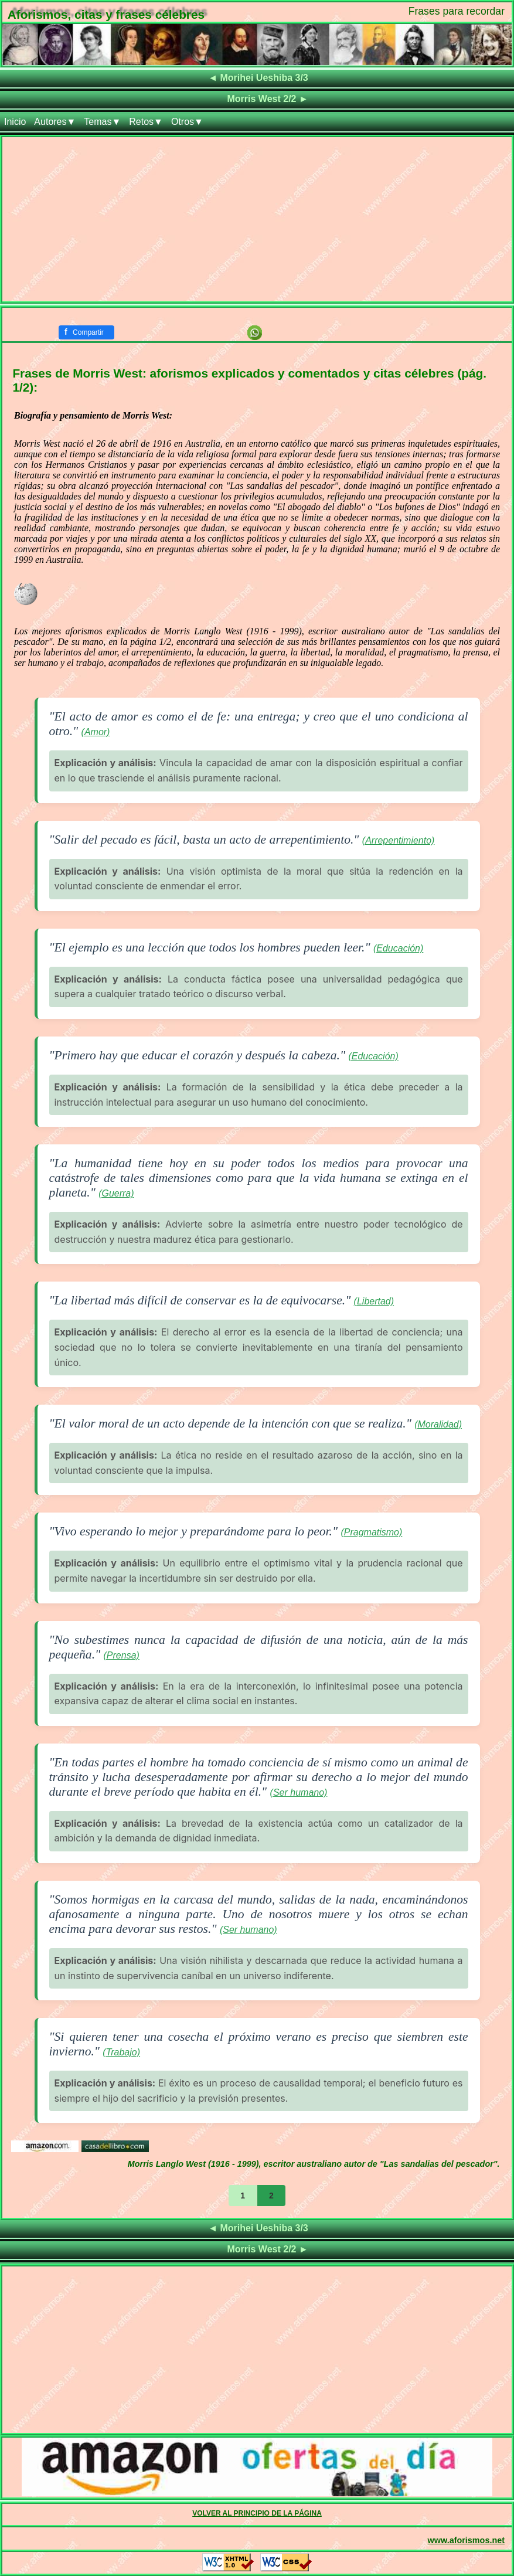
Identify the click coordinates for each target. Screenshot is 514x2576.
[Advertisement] (257, 219)
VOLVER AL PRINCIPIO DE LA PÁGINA (257, 2513)
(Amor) (95, 732)
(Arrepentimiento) (398, 840)
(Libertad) (374, 1301)
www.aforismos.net (466, 2540)
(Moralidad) (438, 1424)
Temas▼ (102, 122)
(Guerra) (116, 1193)
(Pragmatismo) (371, 1532)
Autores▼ (55, 122)
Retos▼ (146, 122)
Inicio (15, 122)
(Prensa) (121, 1655)
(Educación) (398, 948)
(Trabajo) (121, 2052)
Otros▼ (187, 122)
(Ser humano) (299, 1792)
